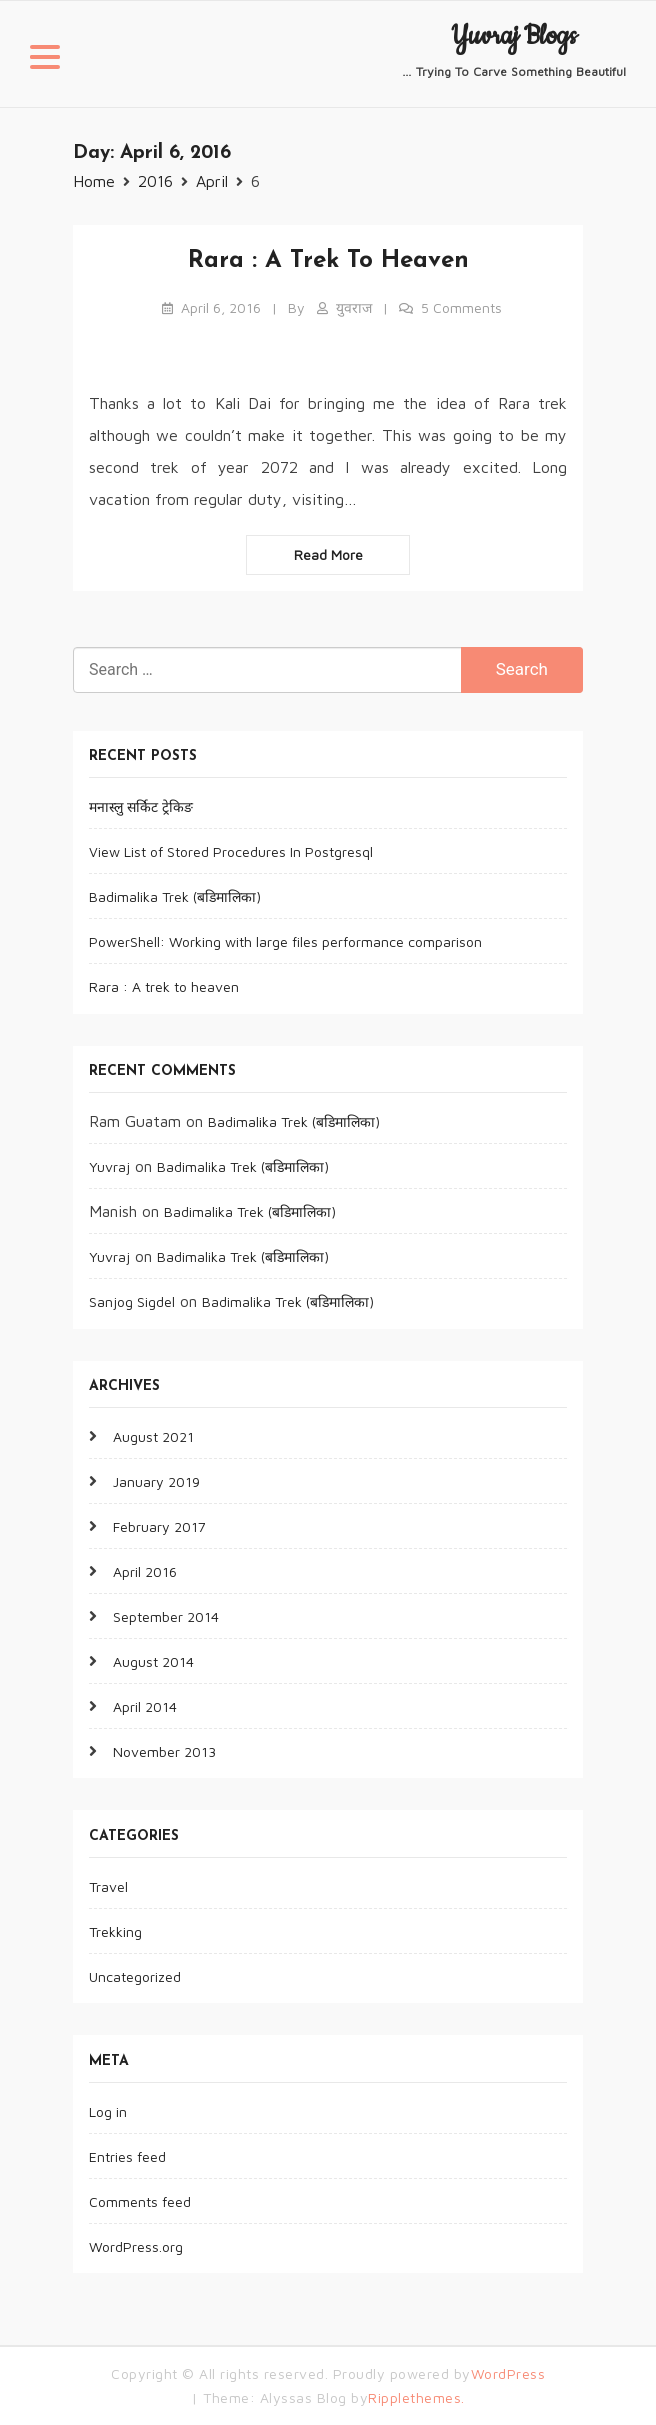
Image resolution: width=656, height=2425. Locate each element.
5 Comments (461, 307)
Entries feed (127, 2156)
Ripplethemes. (416, 2397)
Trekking (115, 1931)
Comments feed (140, 2201)
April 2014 (145, 1706)
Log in (108, 2111)
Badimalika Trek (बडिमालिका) (175, 896)
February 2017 (159, 1526)
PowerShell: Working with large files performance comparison (285, 941)
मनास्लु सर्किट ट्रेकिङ (141, 806)
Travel (108, 1886)
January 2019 (156, 1481)
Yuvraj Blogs (514, 36)
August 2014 (153, 1661)
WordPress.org (136, 2246)
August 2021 (153, 1436)
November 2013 (164, 1751)
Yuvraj (109, 1166)
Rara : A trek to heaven (328, 261)
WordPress (508, 2373)
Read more (328, 554)
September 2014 (166, 1616)
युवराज (354, 307)
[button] (45, 60)
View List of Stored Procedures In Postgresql (231, 851)
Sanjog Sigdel (132, 1301)
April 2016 (145, 1571)
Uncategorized (135, 1976)
